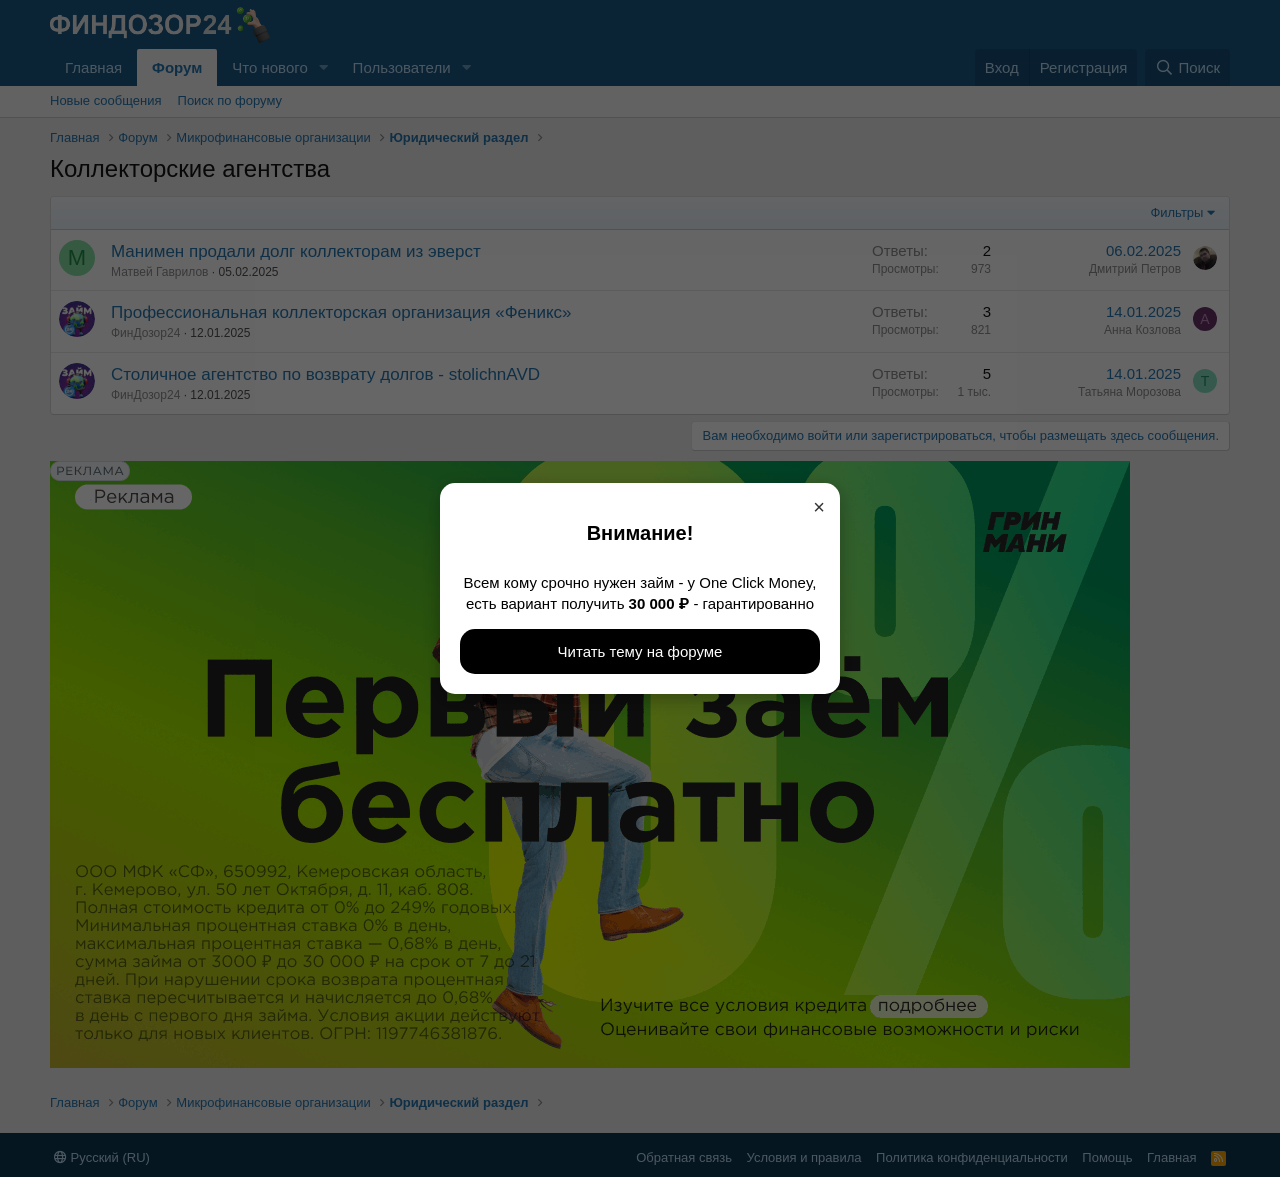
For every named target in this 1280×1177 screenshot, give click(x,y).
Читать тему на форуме (640, 651)
